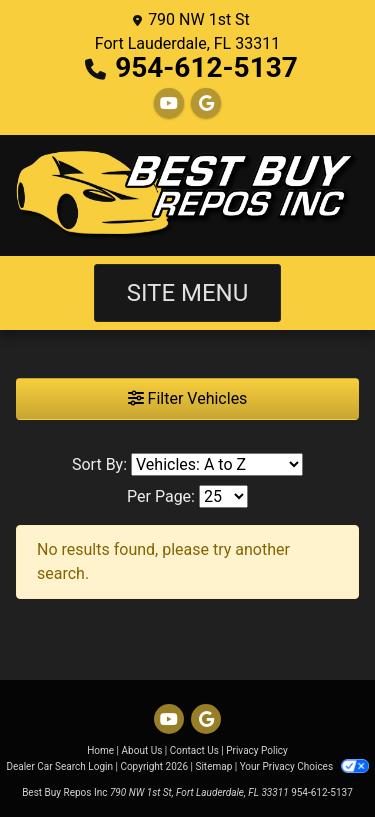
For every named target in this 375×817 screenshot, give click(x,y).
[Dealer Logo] (187, 195)
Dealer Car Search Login (59, 766)
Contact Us (194, 750)
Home (100, 750)
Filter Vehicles (188, 398)
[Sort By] (217, 464)
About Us (142, 750)
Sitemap (213, 766)
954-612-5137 (206, 67)
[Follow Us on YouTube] (169, 103)
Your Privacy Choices (304, 766)
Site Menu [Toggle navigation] (188, 293)
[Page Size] (223, 496)
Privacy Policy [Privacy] (257, 750)
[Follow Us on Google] (206, 103)
